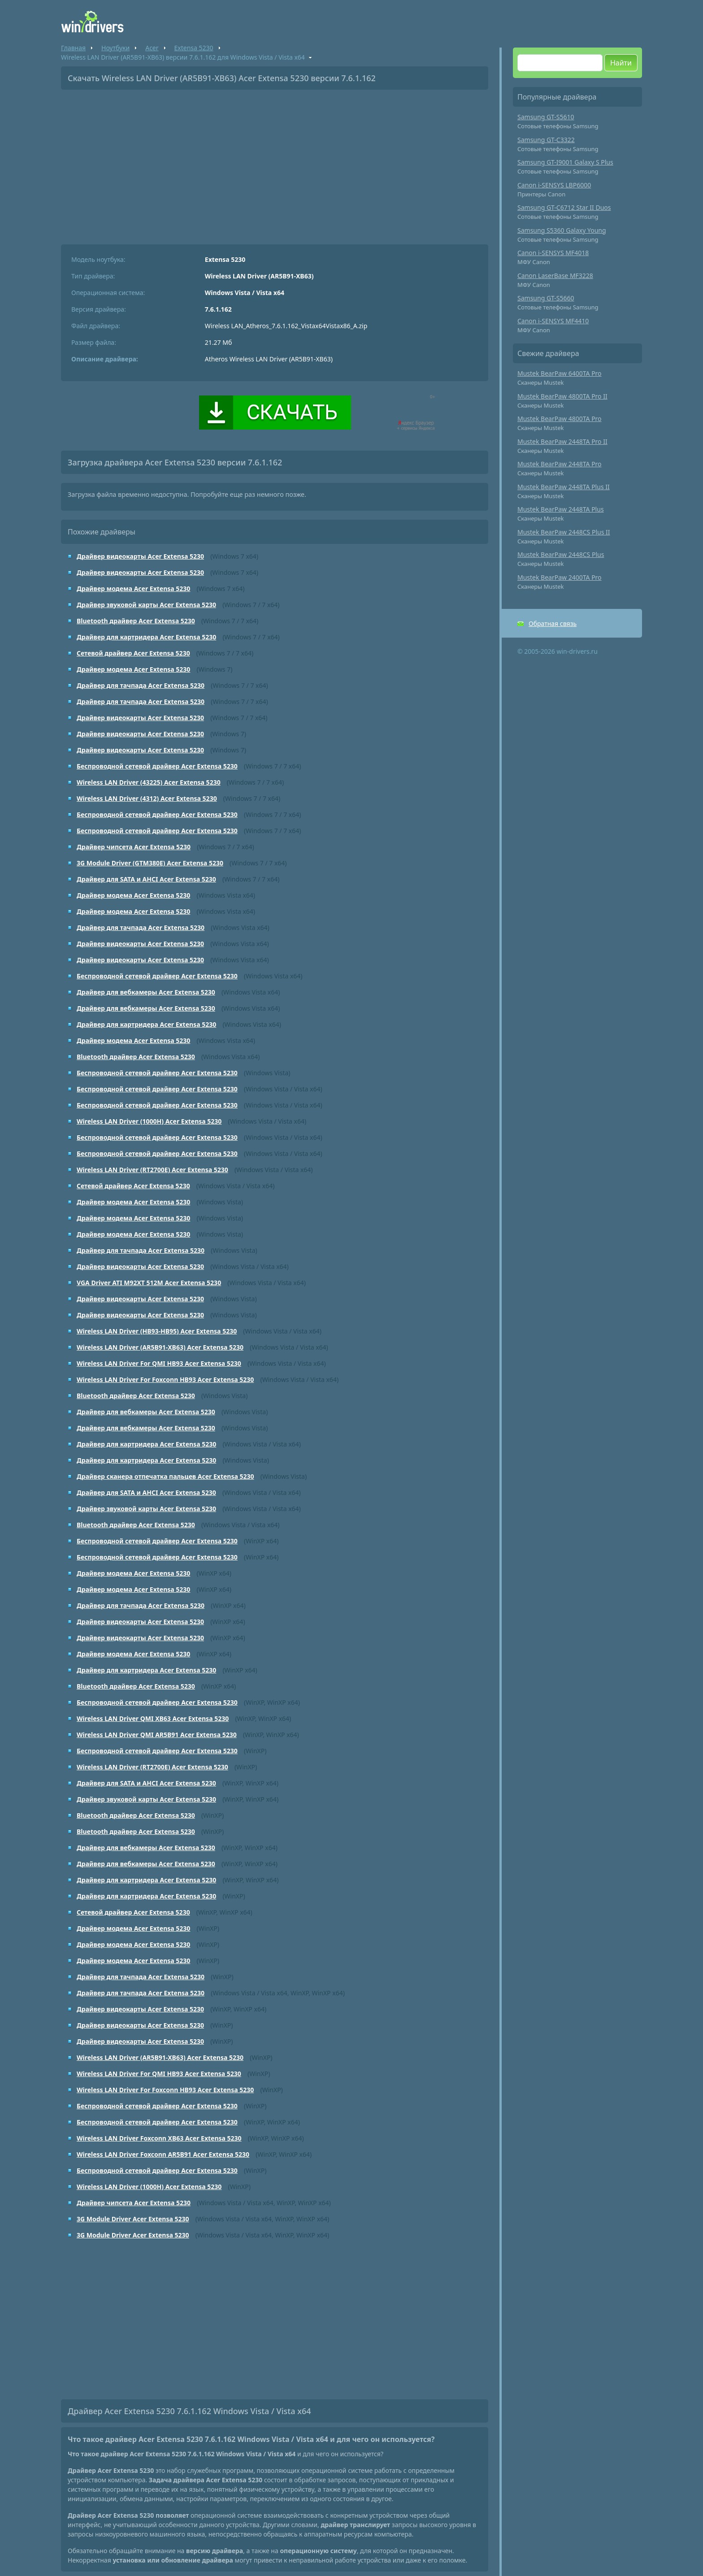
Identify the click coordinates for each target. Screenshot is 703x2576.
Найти (621, 63)
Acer (151, 47)
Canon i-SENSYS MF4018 (553, 252)
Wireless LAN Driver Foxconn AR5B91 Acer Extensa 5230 (163, 2154)
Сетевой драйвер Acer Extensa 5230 (133, 653)
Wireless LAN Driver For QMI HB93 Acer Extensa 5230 (159, 1363)
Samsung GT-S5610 (545, 117)
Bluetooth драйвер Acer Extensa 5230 (136, 621)
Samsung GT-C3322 (546, 139)
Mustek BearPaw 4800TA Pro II (562, 396)
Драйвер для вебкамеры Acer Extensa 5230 (146, 992)
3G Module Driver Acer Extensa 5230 (133, 2219)
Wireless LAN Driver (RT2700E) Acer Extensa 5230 (152, 1169)
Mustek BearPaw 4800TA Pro (559, 418)
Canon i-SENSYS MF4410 (553, 321)
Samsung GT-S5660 (545, 298)
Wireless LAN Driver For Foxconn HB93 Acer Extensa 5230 (165, 1379)
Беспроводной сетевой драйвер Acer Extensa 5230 (157, 766)
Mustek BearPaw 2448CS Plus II (563, 532)
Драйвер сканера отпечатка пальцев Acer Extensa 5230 (165, 1476)
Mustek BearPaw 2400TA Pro (559, 577)
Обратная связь (553, 623)
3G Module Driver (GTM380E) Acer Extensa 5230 (150, 863)
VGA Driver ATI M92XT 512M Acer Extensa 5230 (149, 1282)
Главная (73, 47)
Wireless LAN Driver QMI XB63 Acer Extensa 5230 (153, 1718)
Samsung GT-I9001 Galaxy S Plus (565, 162)
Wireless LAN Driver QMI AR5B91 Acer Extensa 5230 (157, 1734)
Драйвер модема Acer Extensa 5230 (133, 588)
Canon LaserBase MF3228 (555, 275)
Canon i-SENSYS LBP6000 (554, 185)
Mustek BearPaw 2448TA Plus (560, 509)
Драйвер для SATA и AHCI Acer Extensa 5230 (146, 879)
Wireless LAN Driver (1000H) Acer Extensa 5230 (149, 1121)
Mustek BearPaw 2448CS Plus (560, 554)
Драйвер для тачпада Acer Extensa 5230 (140, 685)
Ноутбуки (115, 47)
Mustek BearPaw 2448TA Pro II (562, 441)
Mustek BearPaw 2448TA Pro (559, 464)
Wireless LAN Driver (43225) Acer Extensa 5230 (149, 782)
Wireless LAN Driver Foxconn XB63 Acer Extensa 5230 (159, 2138)
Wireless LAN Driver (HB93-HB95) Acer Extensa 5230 (157, 1331)
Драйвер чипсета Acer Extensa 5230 (134, 847)
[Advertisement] (274, 163)
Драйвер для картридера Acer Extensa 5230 (146, 637)
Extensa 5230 (193, 47)
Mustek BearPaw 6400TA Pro (559, 373)
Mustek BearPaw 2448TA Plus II (563, 486)
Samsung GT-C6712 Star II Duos (564, 207)
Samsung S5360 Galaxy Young (561, 230)
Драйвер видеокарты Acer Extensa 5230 (140, 556)
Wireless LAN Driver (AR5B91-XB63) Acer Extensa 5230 (160, 1347)
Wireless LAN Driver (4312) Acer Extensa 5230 (147, 798)
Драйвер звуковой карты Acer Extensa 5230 (146, 604)
